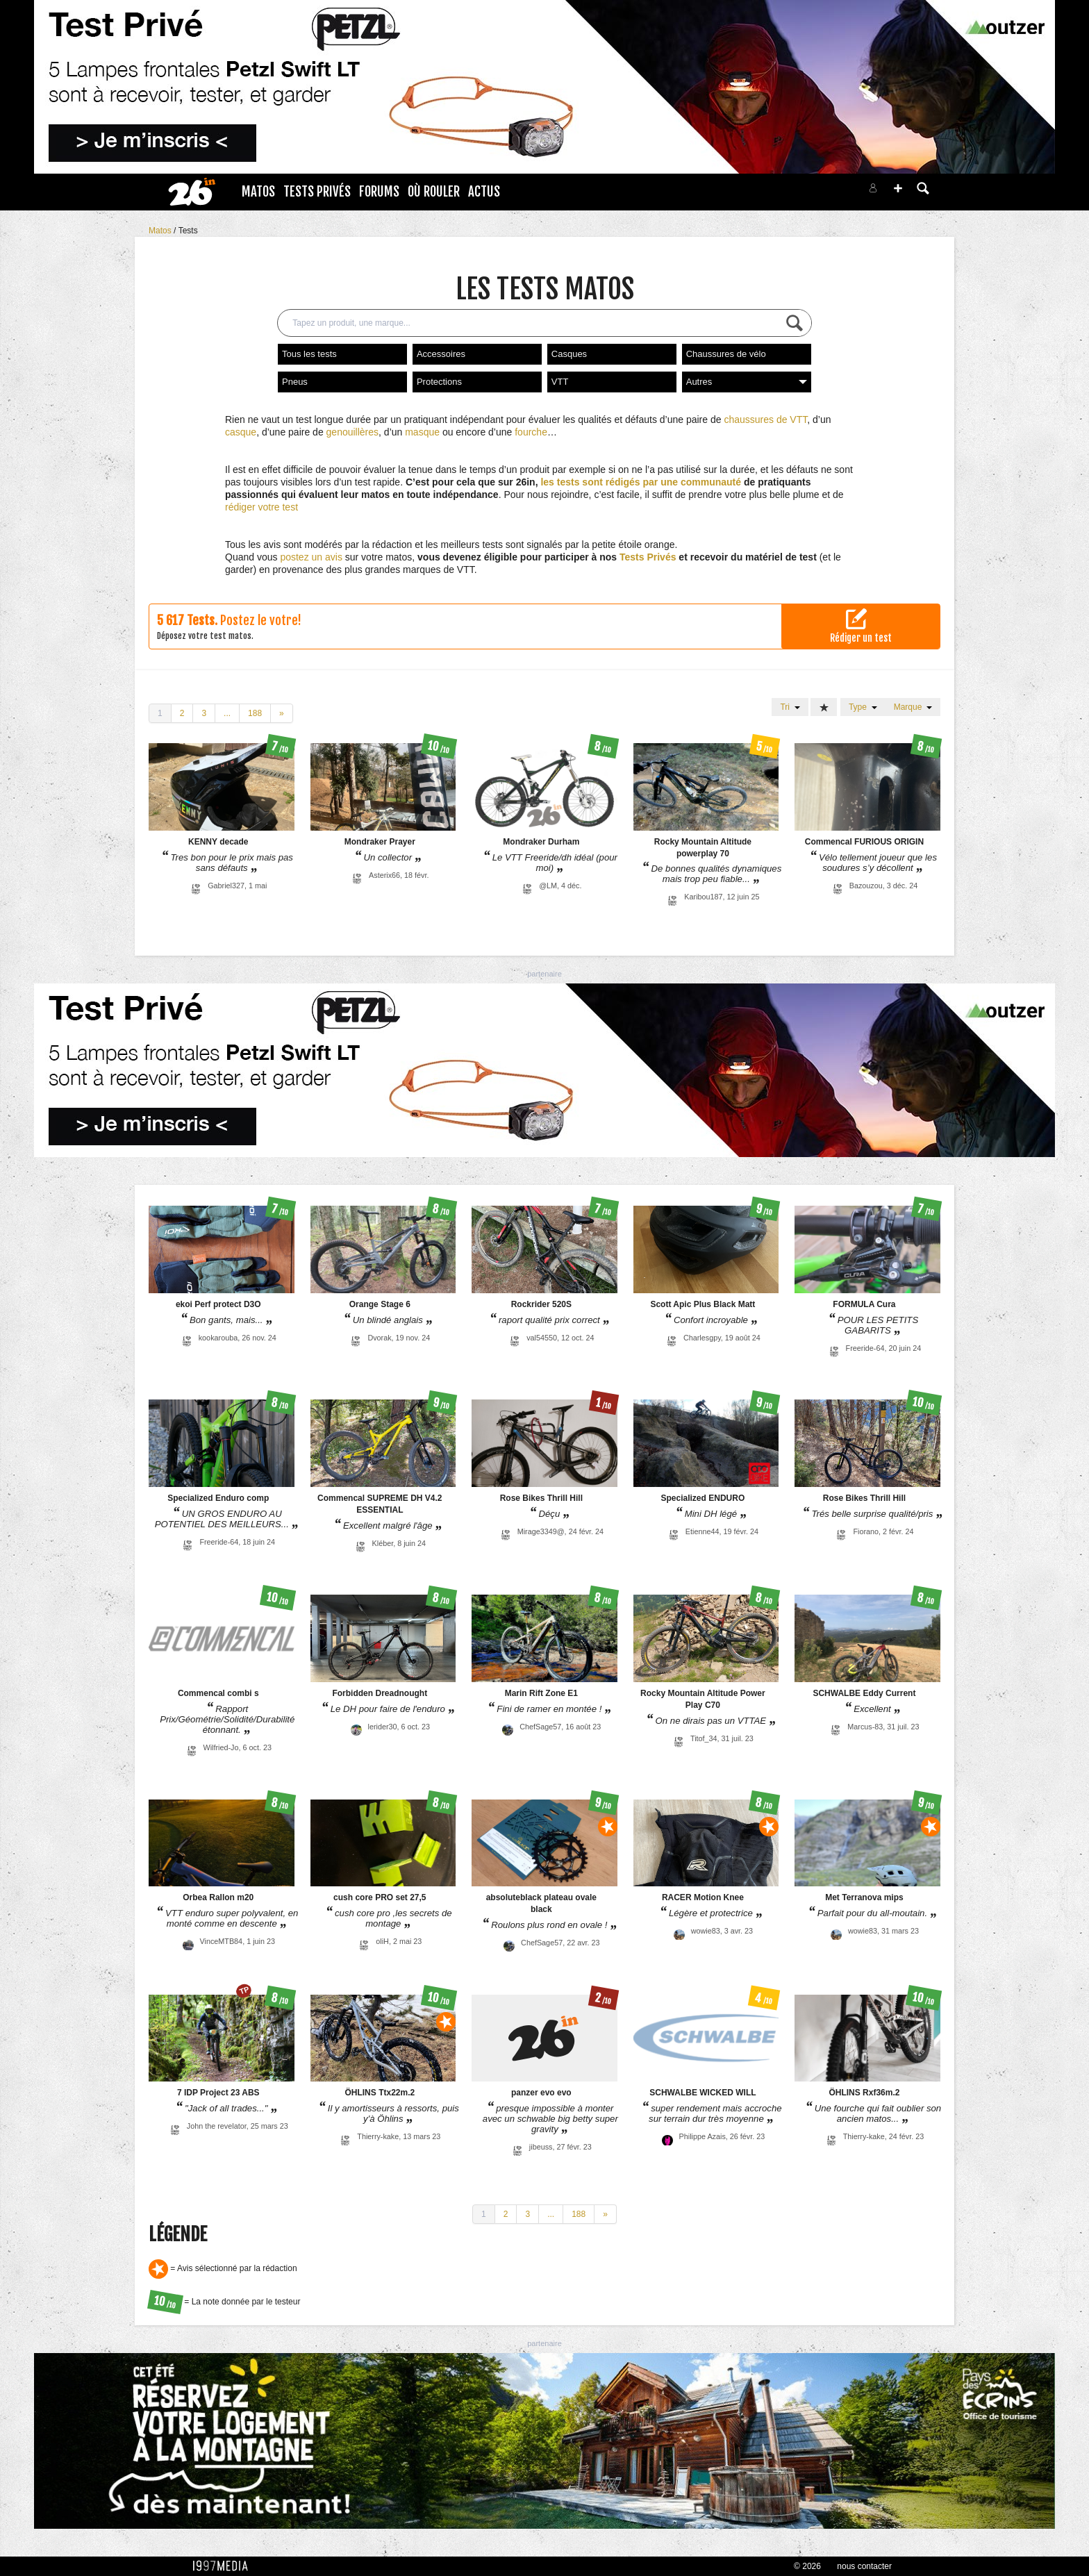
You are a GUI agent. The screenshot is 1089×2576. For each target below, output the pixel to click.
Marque (913, 707)
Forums (379, 191)
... (227, 713)
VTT (560, 381)
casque (240, 432)
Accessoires (441, 354)
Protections (439, 381)
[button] (898, 188)
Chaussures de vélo (726, 354)
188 (255, 713)
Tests (188, 230)
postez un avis (311, 557)
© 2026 (807, 2566)
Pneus (295, 381)
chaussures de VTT (765, 419)
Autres (746, 381)
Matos (258, 191)
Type (863, 707)
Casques (569, 354)
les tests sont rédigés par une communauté (640, 482)
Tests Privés (317, 191)
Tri (789, 707)
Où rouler (434, 191)
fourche (531, 432)
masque (422, 432)
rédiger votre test (261, 507)
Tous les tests (309, 354)
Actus (484, 191)
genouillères (352, 432)
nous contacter (864, 2566)
